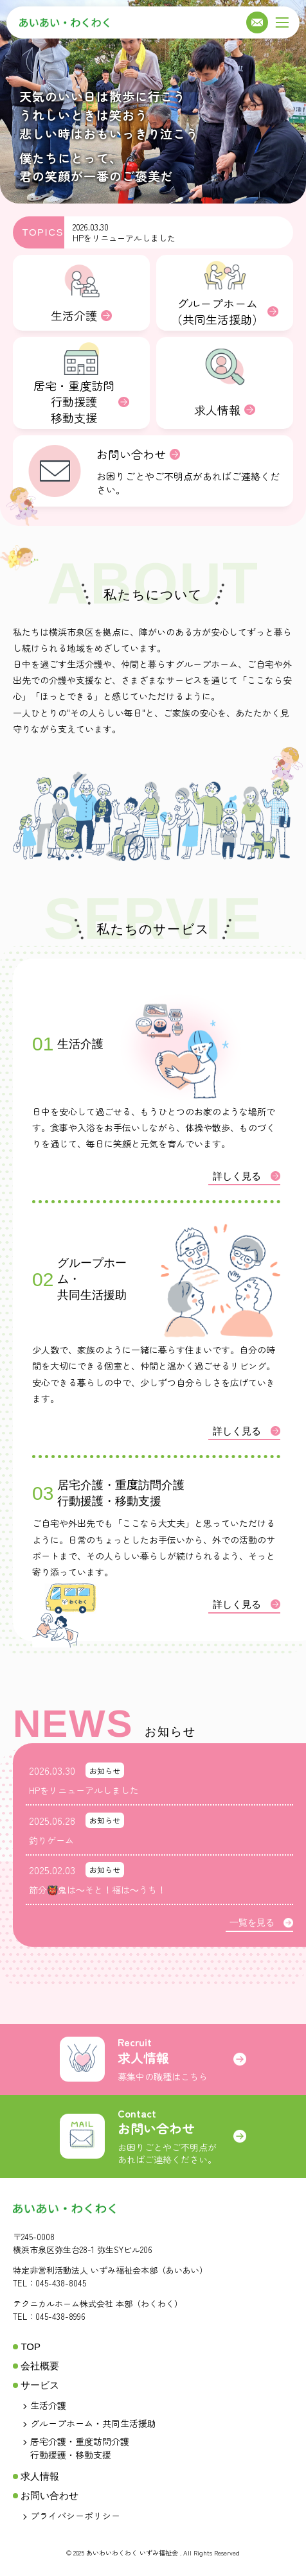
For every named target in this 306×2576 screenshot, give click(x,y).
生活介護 (48, 2405)
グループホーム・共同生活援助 (93, 2423)
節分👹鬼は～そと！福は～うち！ (97, 1889)
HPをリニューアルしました (124, 238)
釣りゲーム (51, 1840)
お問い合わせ (49, 2495)
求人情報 (40, 2476)
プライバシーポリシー (75, 2515)
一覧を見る (261, 1923)
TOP (30, 2346)
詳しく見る (246, 1176)
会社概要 (40, 2366)
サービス (40, 2385)
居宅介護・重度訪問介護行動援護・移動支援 (79, 2448)
